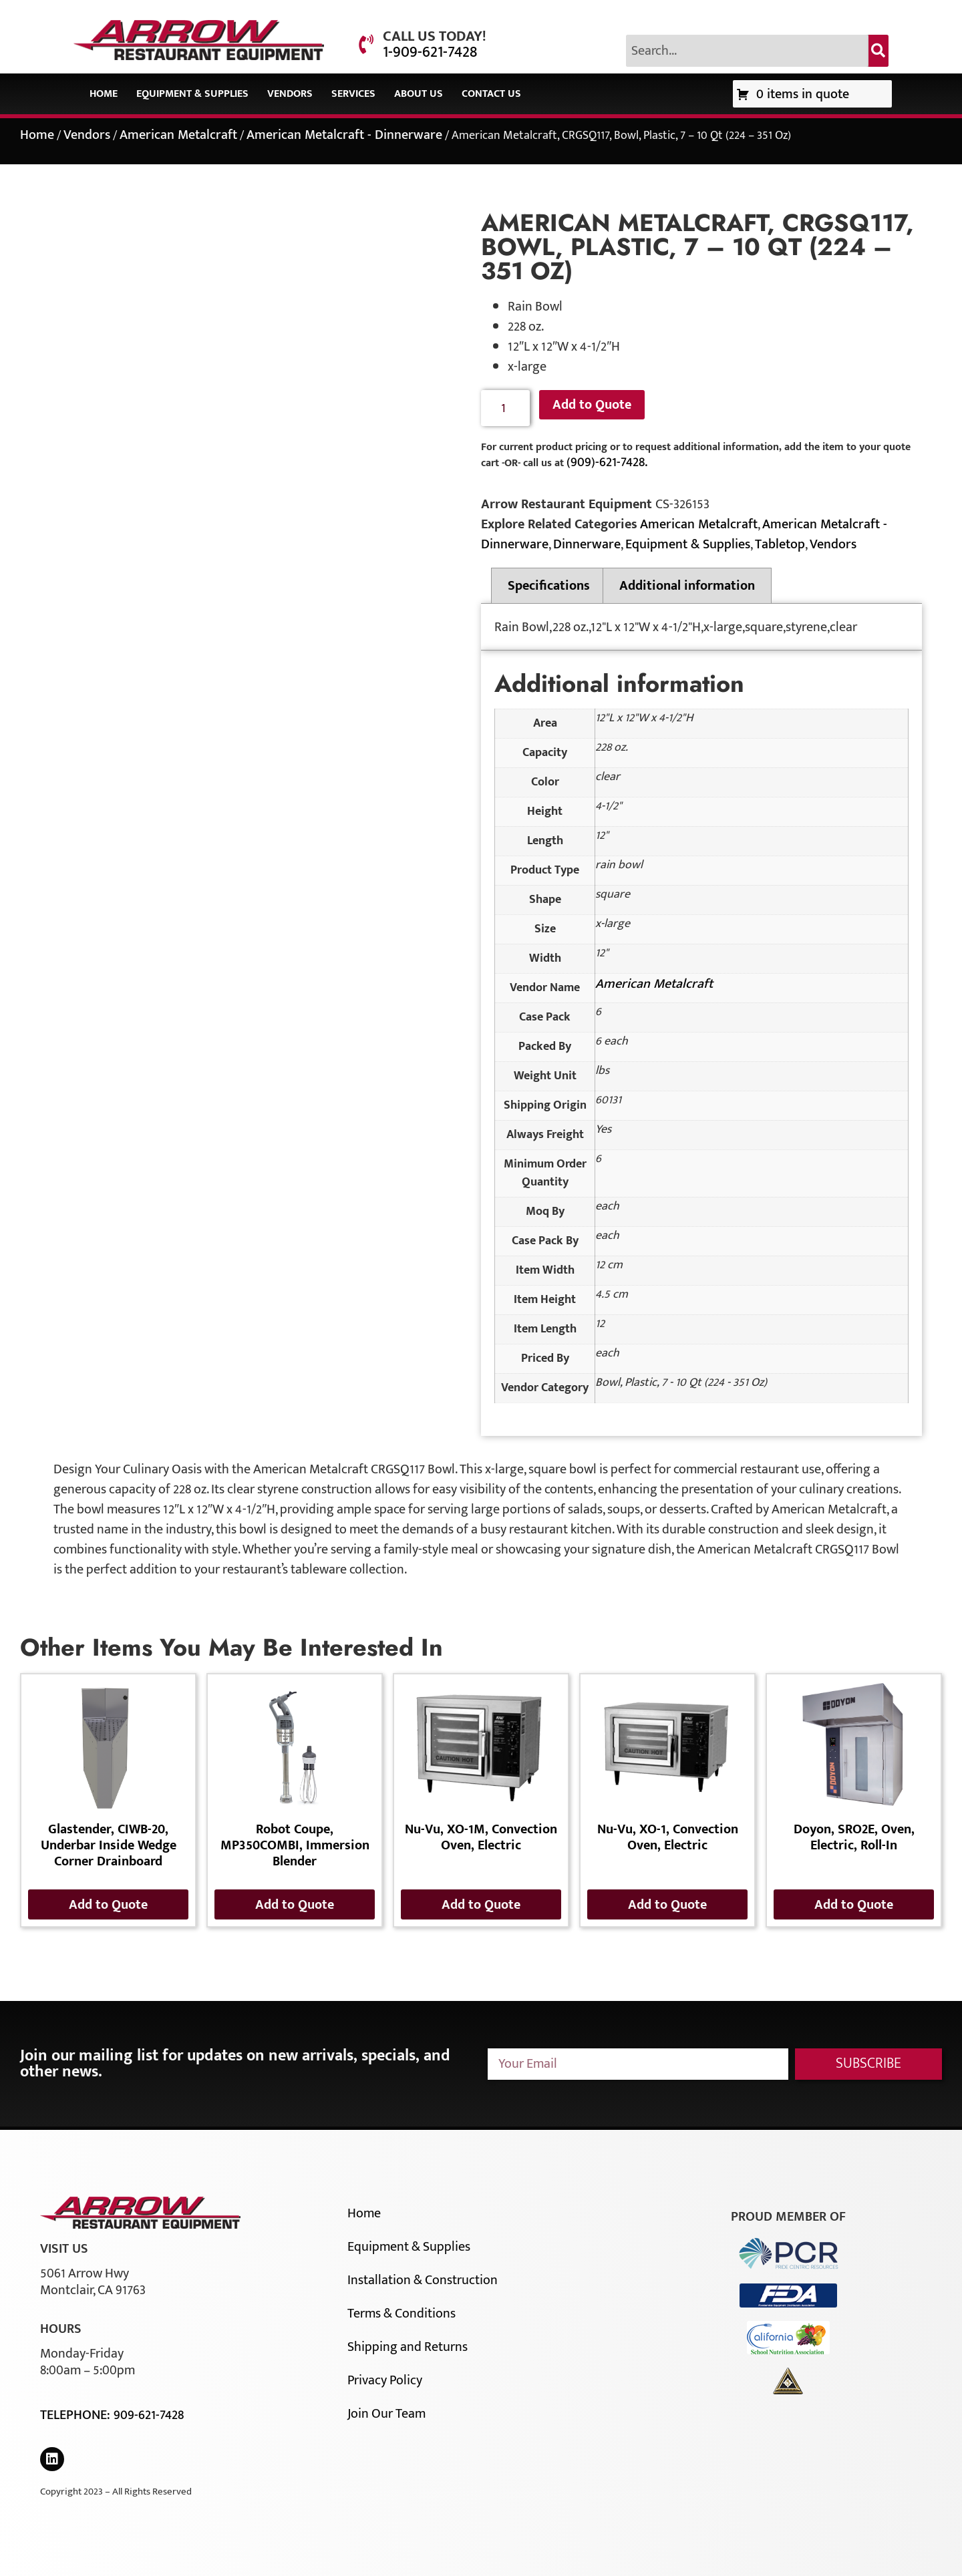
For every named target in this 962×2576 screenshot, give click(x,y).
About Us (418, 94)
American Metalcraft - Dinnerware (344, 135)
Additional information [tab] (687, 585)
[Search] (878, 51)
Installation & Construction (422, 2280)
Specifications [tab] (549, 585)
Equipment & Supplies (192, 94)
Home (104, 94)
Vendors (290, 94)
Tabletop (780, 544)
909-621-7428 (149, 2415)
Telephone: (77, 2415)
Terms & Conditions (401, 2313)
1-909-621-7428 (430, 52)
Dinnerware (587, 544)
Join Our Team (386, 2413)
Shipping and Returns (407, 2347)
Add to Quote (591, 404)
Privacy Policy (384, 2380)
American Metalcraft (178, 135)
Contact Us (491, 94)
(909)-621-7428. (607, 462)
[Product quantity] (505, 408)
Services (353, 94)
